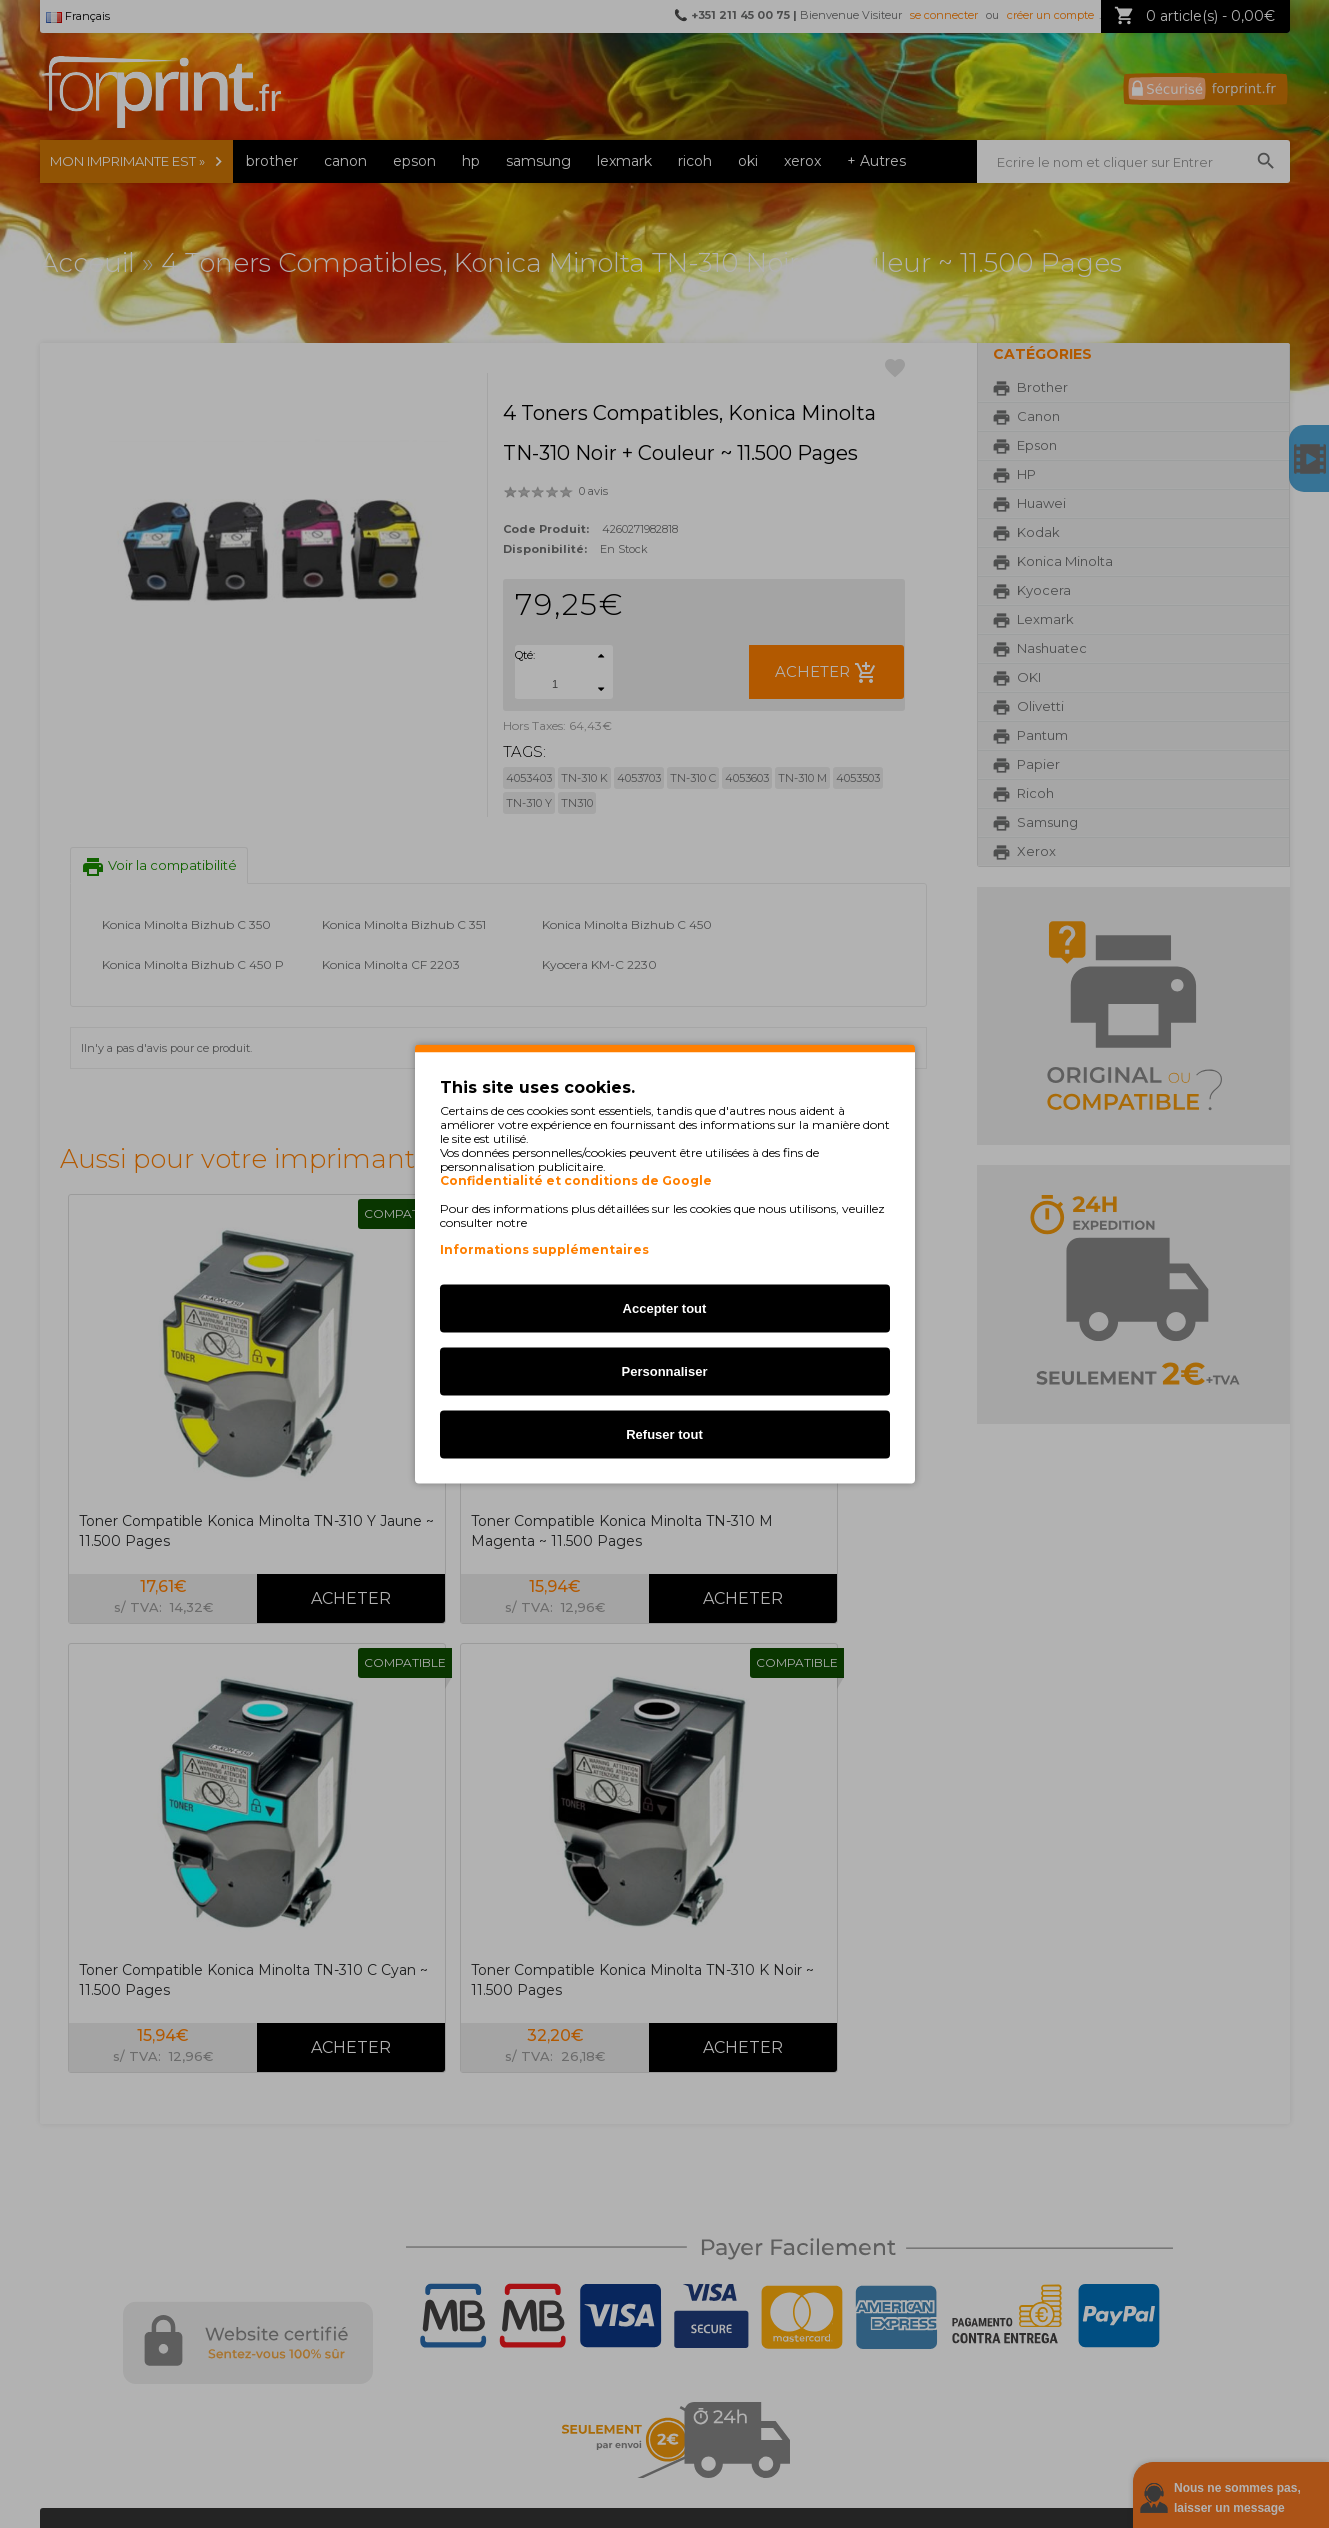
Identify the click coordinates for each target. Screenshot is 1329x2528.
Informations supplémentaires (544, 1249)
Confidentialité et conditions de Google (576, 1181)
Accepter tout (665, 1308)
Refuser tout (664, 1434)
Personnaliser (665, 1371)
